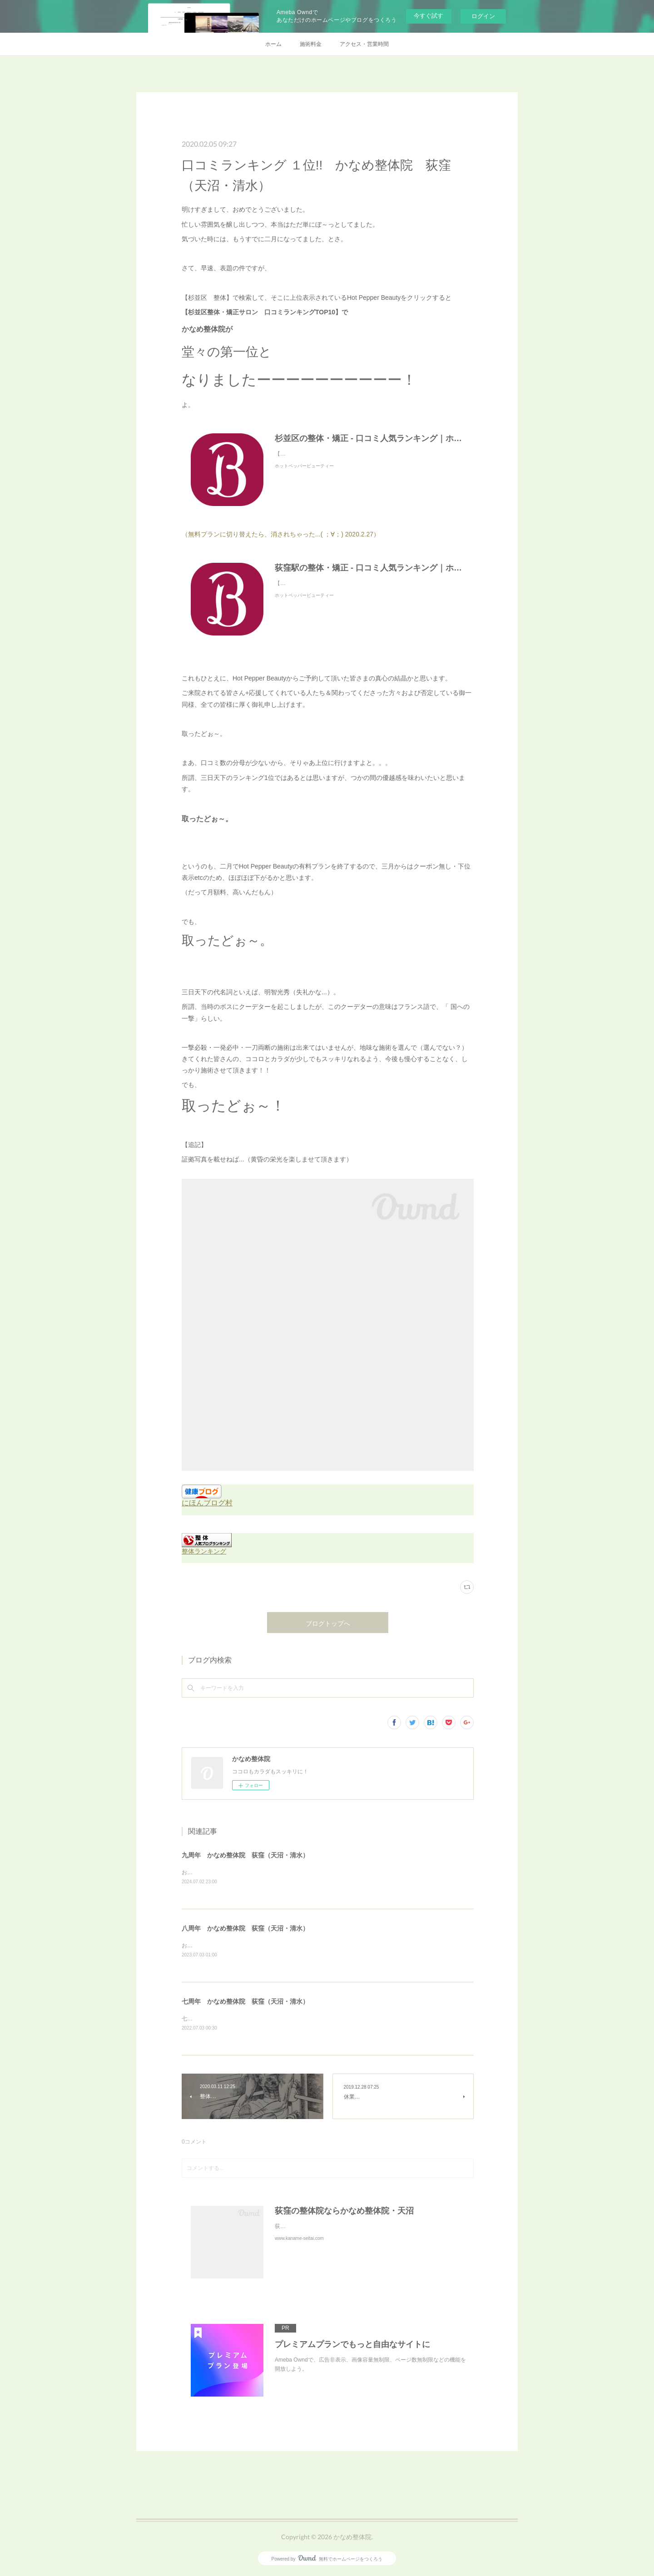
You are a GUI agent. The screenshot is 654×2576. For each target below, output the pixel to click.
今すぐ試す (428, 15)
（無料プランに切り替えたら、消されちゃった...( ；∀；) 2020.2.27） (281, 534)
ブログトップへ (328, 1623)
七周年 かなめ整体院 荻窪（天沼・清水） (245, 2002)
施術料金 (311, 44)
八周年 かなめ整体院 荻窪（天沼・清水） (245, 1928)
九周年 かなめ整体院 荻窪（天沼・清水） (245, 1855)
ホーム (273, 44)
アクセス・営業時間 (364, 44)
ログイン (483, 16)
